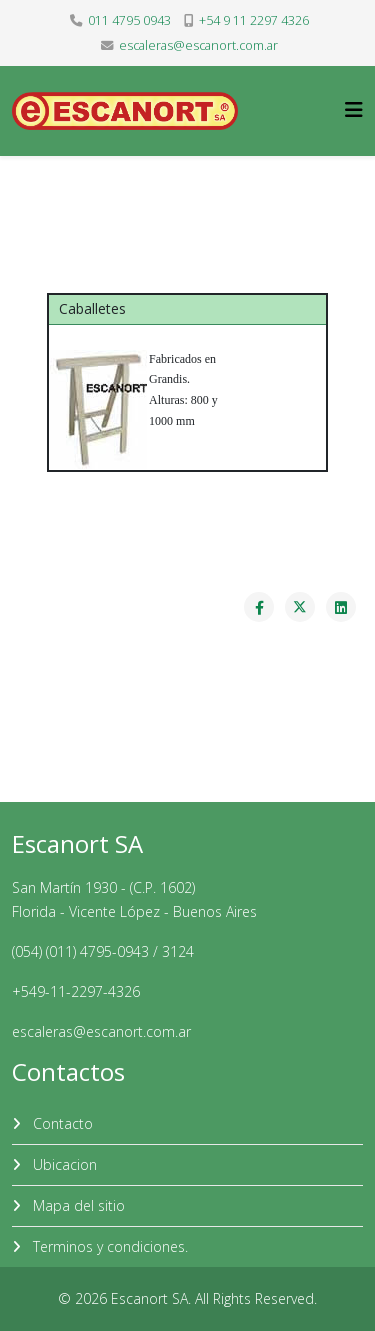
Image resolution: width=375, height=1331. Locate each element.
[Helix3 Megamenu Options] (354, 109)
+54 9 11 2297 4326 (254, 20)
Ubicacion (63, 1164)
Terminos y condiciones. (108, 1246)
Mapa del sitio (77, 1205)
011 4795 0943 (129, 20)
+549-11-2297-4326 (76, 991)
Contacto (61, 1123)
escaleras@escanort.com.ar (198, 45)
